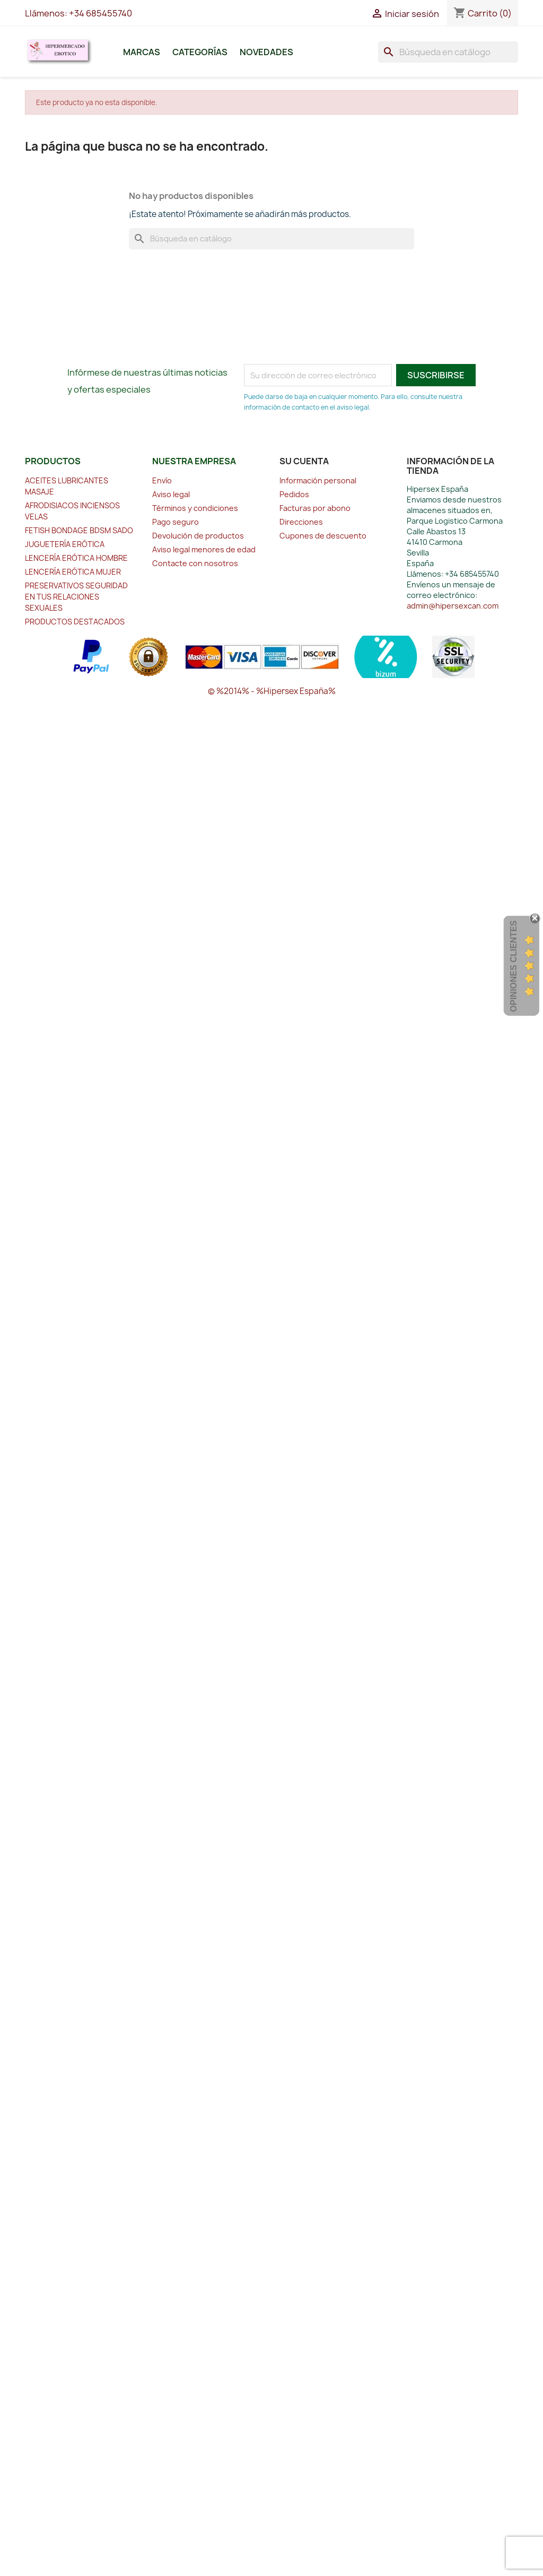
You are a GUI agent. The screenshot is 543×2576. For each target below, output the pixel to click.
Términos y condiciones (195, 508)
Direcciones (301, 522)
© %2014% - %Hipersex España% (272, 691)
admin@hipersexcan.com (452, 606)
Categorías (199, 52)
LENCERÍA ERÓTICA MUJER (73, 572)
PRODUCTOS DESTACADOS (75, 622)
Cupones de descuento (322, 536)
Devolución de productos (198, 536)
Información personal (317, 480)
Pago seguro (175, 522)
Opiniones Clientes (513, 966)
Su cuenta (304, 461)
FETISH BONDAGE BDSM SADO (79, 530)
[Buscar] (448, 52)
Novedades (266, 52)
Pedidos (294, 494)
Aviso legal (171, 494)
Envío (162, 480)
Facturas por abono (315, 508)
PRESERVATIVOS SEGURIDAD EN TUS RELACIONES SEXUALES (76, 596)
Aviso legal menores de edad (204, 549)
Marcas (141, 52)
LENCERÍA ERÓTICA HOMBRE (76, 558)
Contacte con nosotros (195, 563)
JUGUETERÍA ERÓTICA (64, 544)
